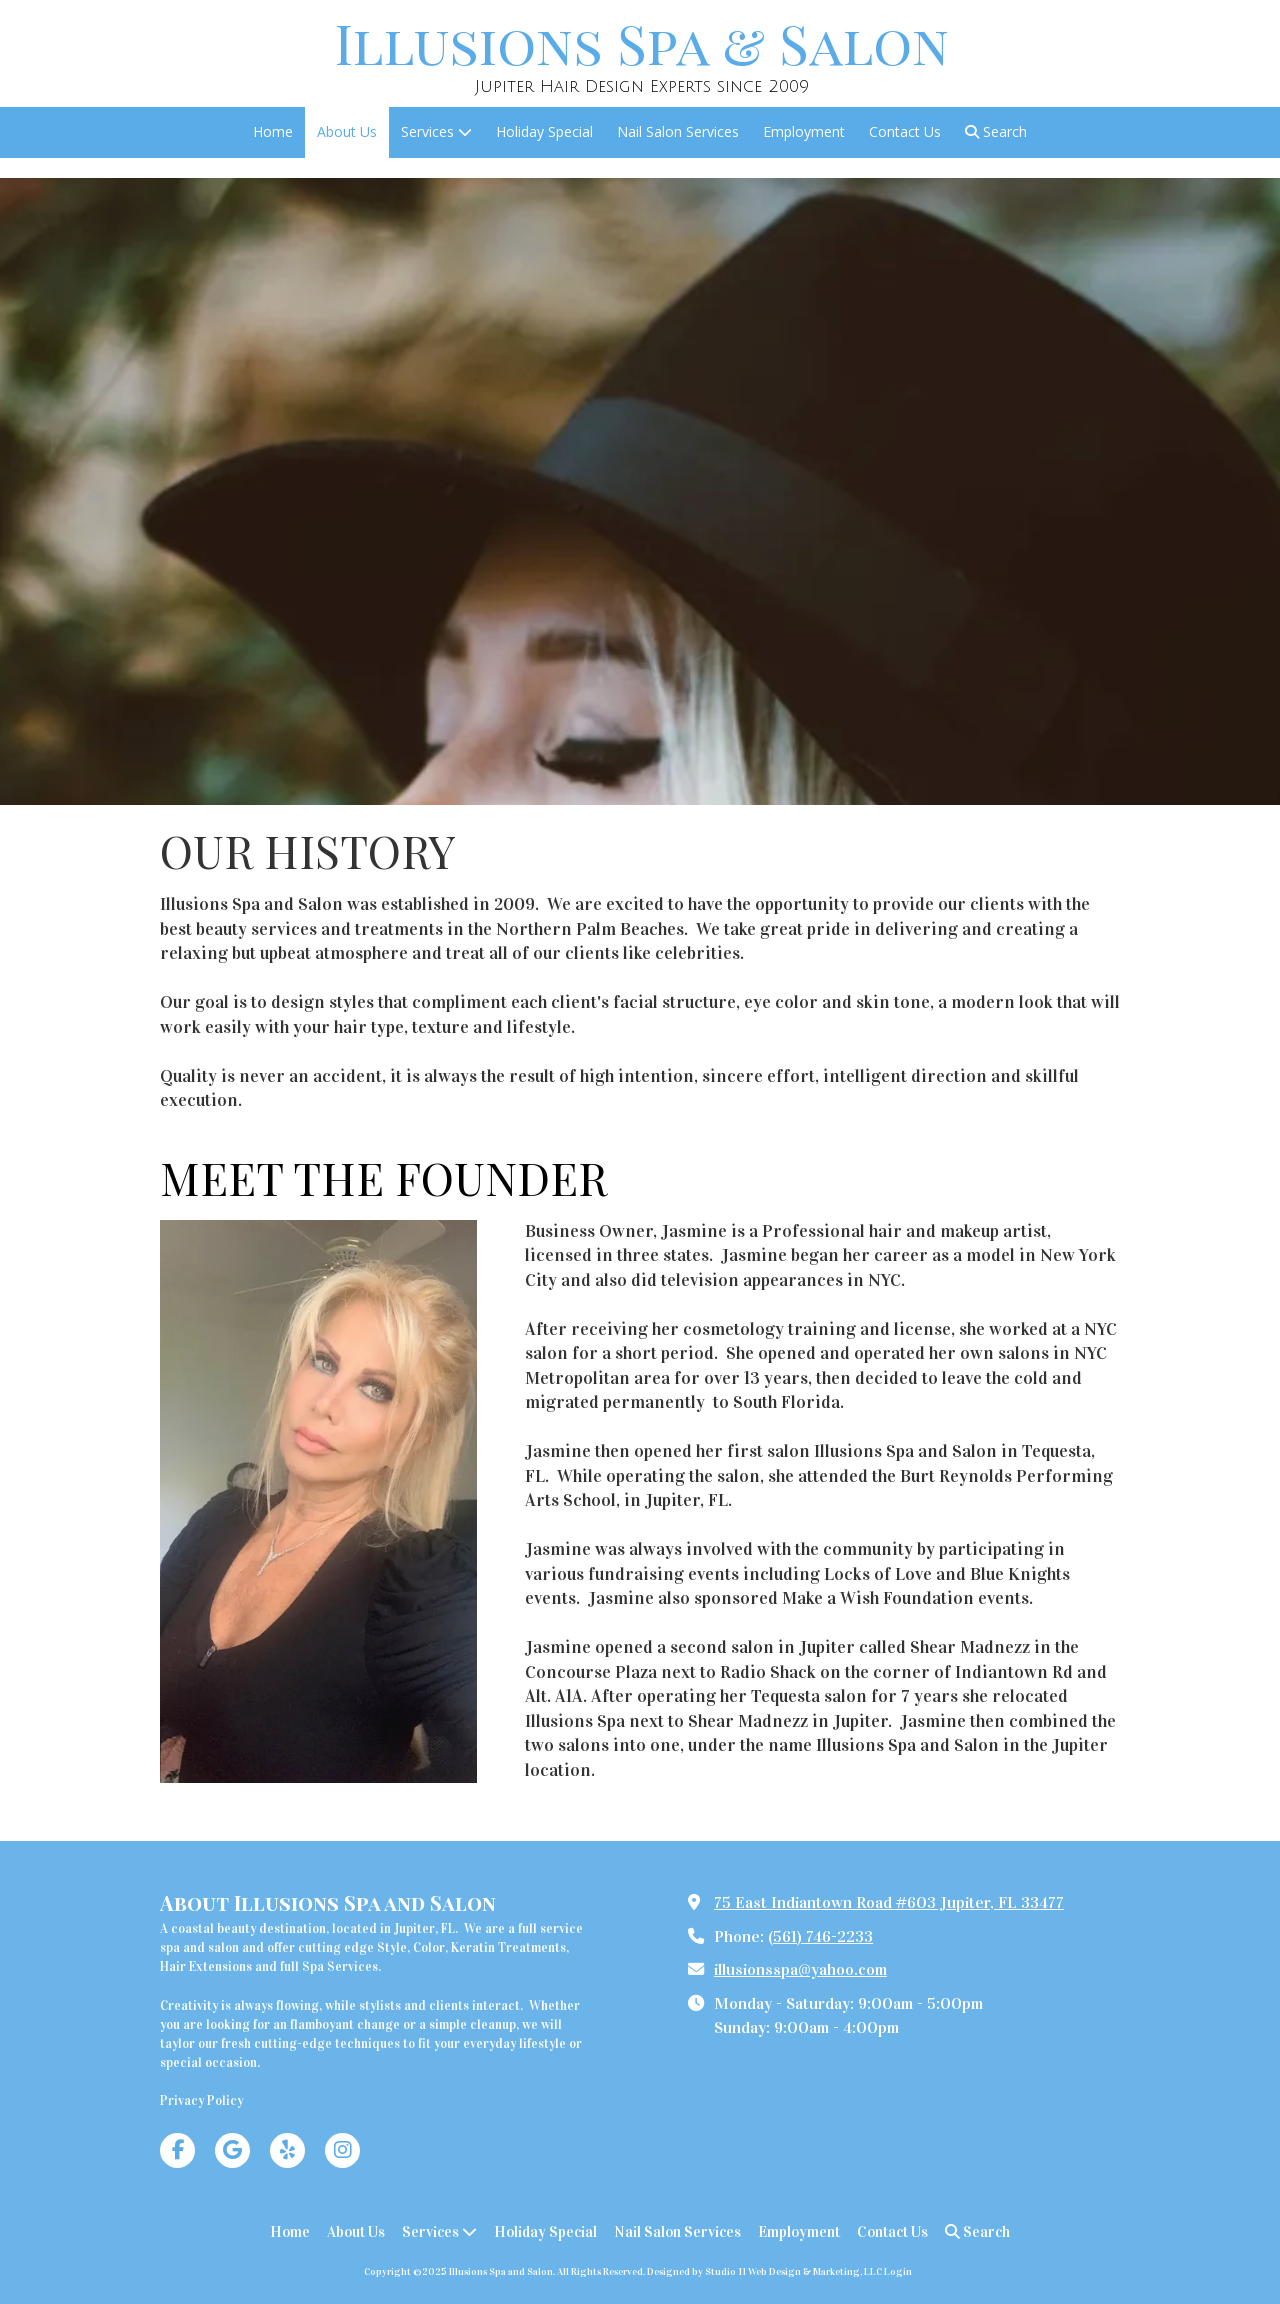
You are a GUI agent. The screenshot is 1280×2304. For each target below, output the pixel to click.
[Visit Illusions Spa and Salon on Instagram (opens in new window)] (342, 2150)
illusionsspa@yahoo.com (800, 1969)
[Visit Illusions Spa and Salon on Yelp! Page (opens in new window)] (287, 2150)
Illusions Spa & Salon (642, 42)
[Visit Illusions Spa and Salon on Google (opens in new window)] (232, 2150)
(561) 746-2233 (820, 1936)
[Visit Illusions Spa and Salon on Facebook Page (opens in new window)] (177, 2150)
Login (898, 2272)
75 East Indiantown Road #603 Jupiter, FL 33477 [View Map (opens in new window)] (889, 1902)
